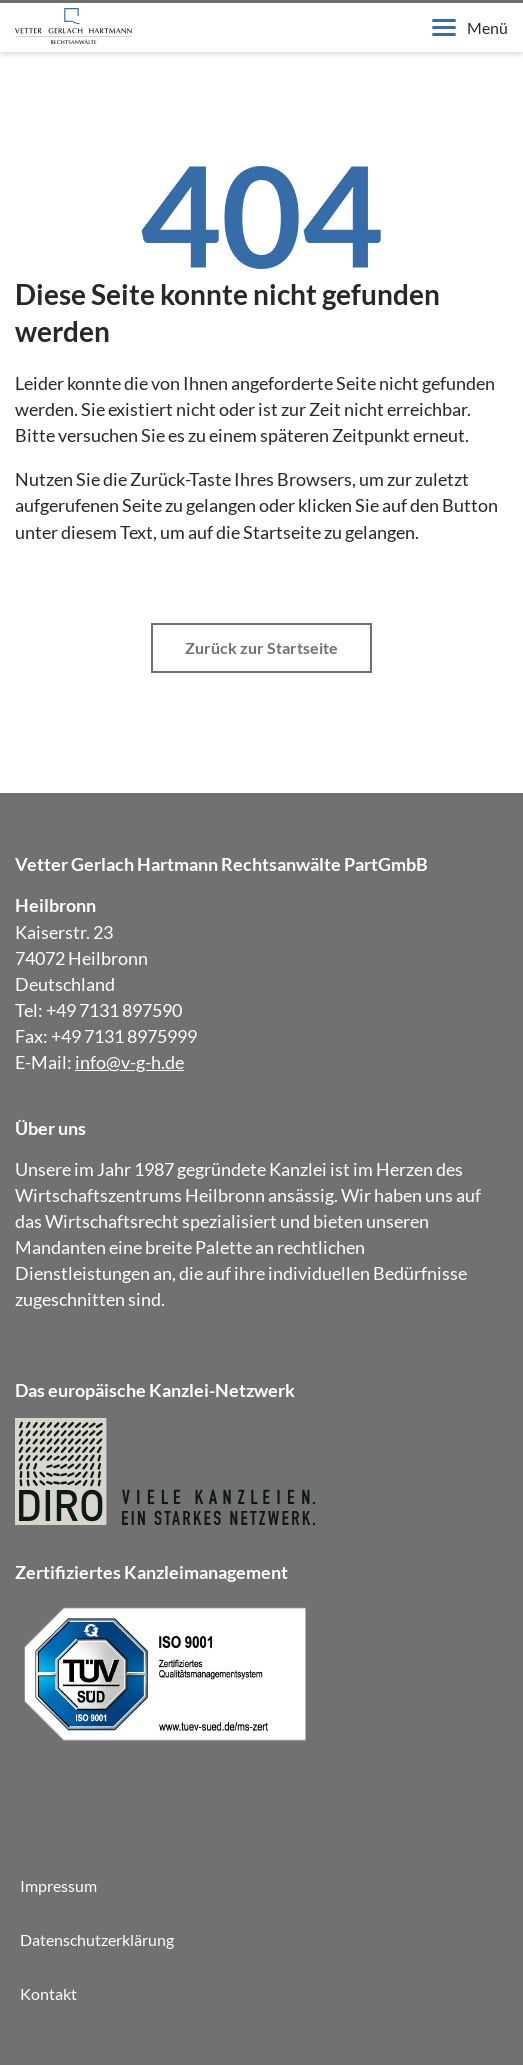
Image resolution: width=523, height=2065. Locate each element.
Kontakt (48, 1993)
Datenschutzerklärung (97, 1939)
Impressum (58, 1885)
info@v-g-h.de (129, 1062)
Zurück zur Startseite (261, 647)
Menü (470, 27)
